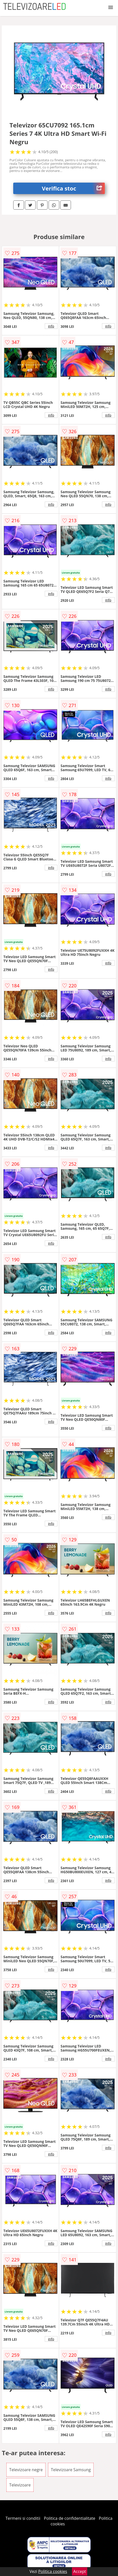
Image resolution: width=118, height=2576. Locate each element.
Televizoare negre (26, 2469)
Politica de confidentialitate (69, 2518)
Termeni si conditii (23, 2518)
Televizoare (20, 2485)
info (51, 326)
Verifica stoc (73, 188)
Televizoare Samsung (71, 2469)
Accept (79, 2571)
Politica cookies (52, 2571)
